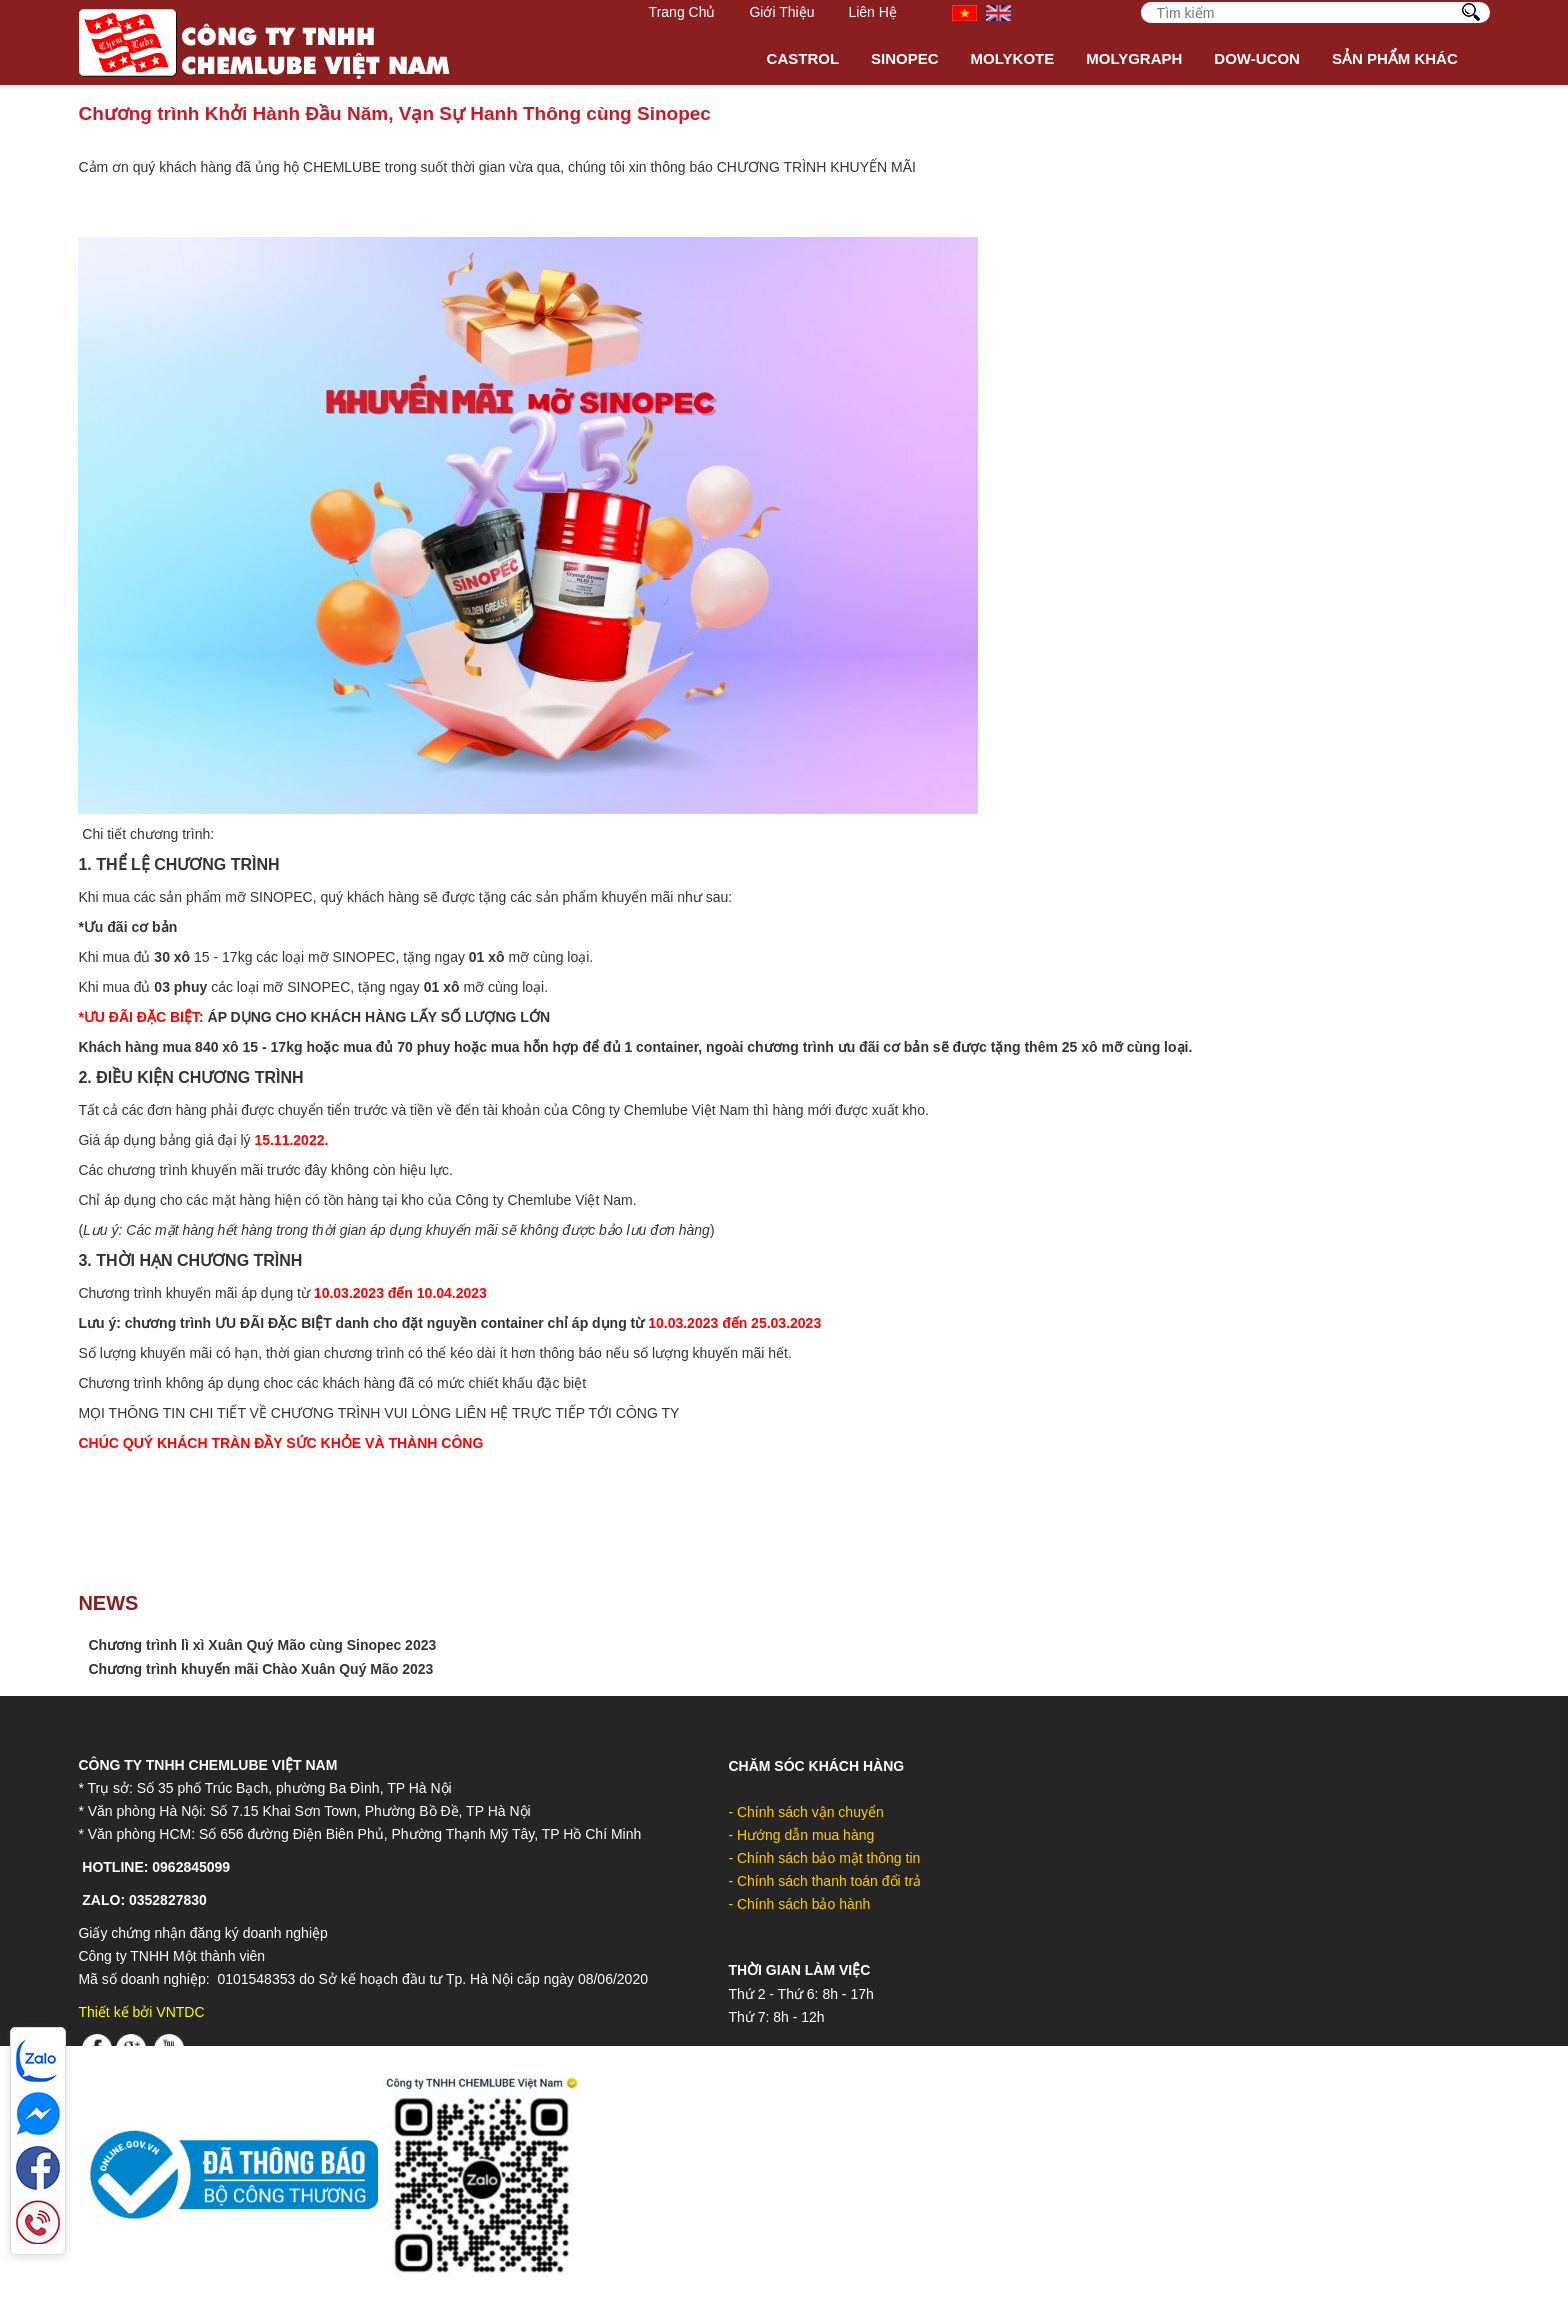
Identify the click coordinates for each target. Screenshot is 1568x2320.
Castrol (803, 58)
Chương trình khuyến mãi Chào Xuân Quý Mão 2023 (260, 1669)
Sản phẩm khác (1395, 58)
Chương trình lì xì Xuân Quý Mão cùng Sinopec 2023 (262, 1645)
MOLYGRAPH (1134, 58)
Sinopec (905, 58)
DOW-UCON (1257, 58)
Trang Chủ (682, 12)
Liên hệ (872, 12)
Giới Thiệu (781, 12)
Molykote (1013, 58)
